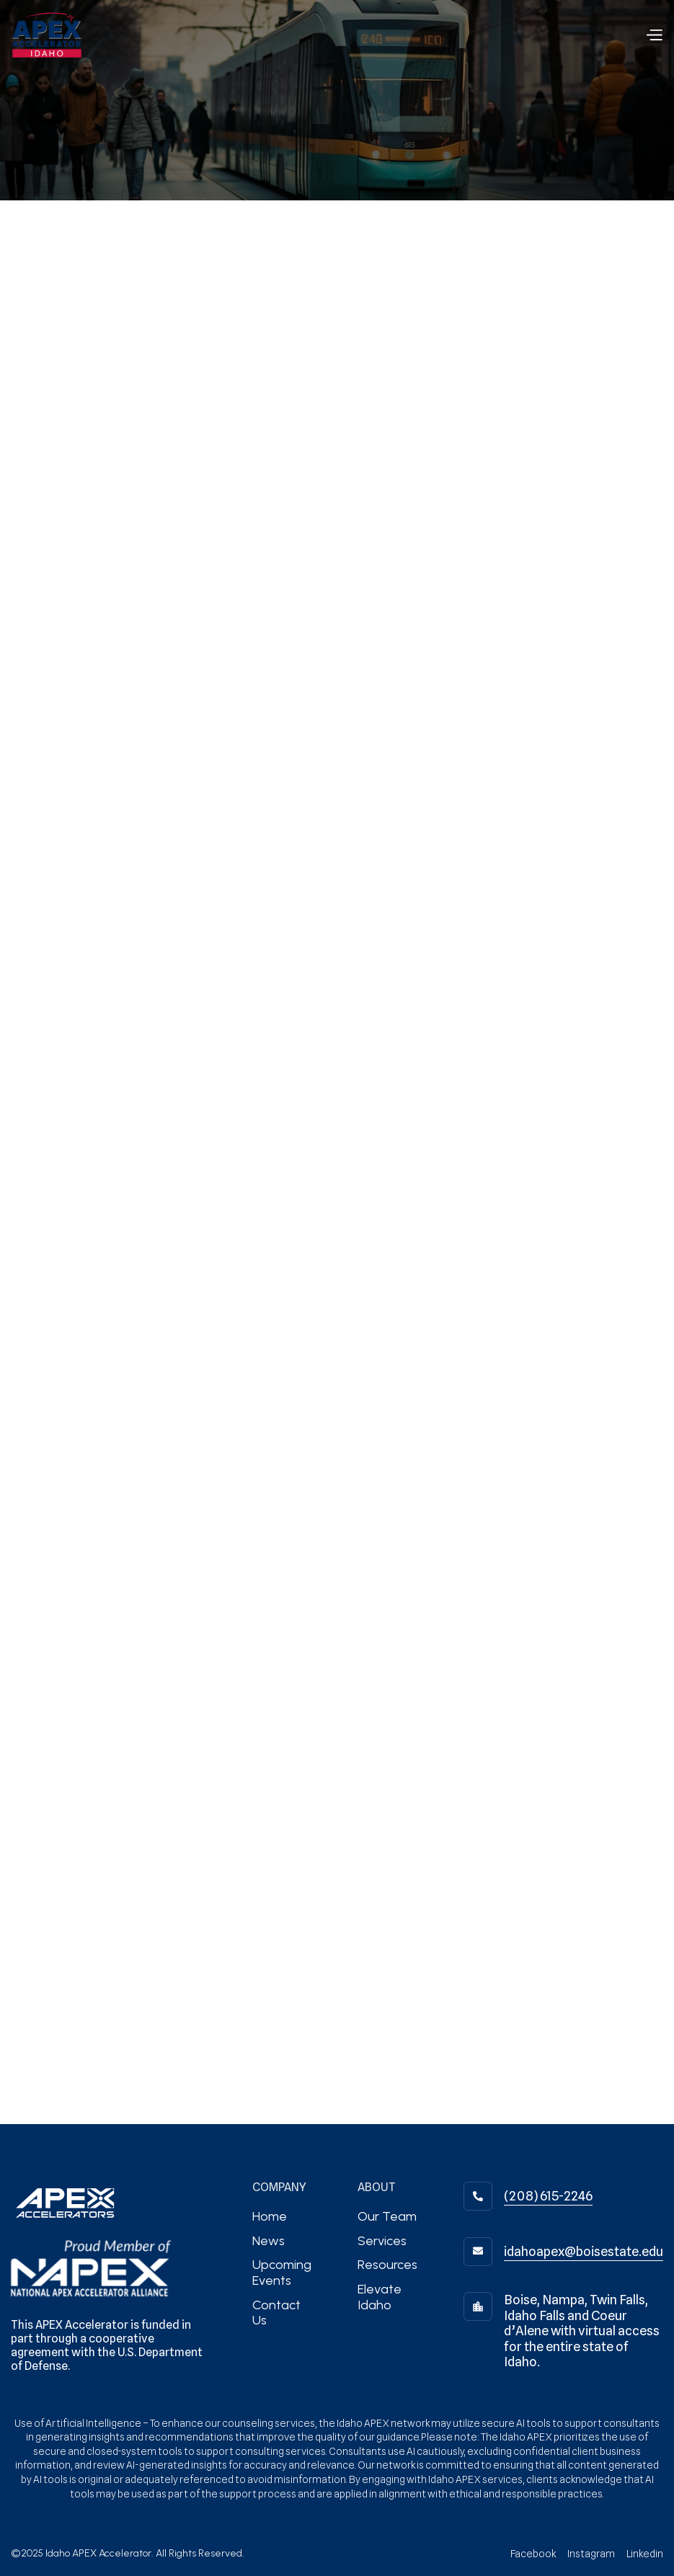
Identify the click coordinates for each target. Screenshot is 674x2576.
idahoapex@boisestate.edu (583, 2251)
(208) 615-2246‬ (548, 2195)
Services (382, 2241)
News (268, 2241)
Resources (387, 2265)
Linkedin (644, 2553)
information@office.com (101, 579)
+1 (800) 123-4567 (282, 579)
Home (269, 2216)
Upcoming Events (281, 2272)
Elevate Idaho (380, 2297)
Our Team (387, 2216)
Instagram (591, 2553)
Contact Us (276, 2313)
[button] (653, 35)
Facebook (533, 2553)
